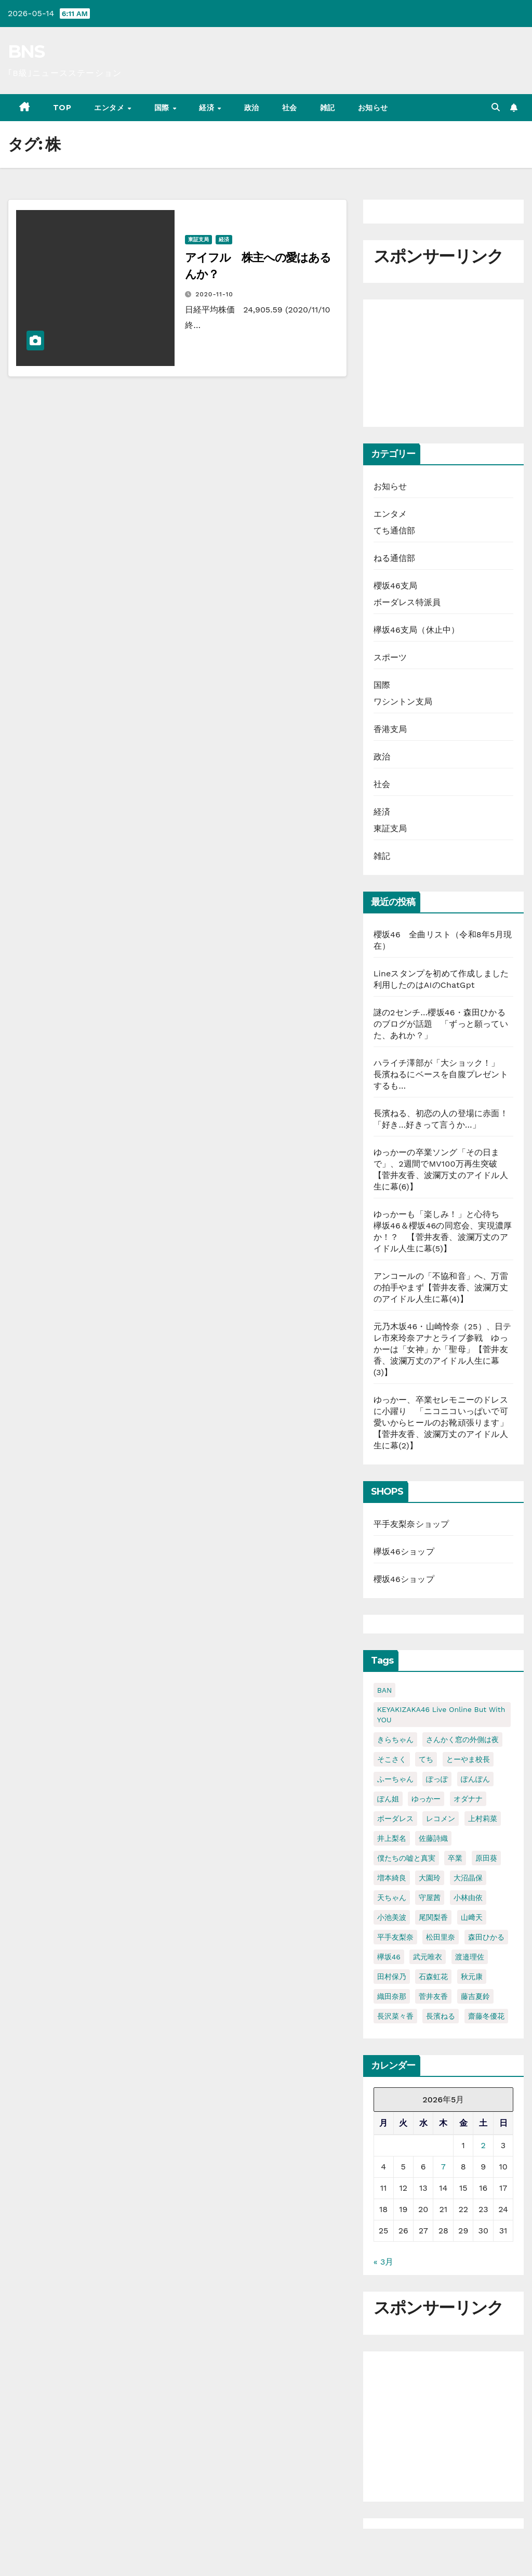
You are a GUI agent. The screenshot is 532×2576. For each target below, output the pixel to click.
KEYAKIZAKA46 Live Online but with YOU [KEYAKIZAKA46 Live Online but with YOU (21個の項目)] (441, 1714)
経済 (208, 107)
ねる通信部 (395, 558)
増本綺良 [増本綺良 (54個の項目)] (391, 1878)
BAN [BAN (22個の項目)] (384, 1690)
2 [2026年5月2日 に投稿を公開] (483, 2145)
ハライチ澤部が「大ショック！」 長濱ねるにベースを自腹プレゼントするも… (441, 1074)
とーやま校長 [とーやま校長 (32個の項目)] (468, 1759)
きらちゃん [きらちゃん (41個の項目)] (395, 1739)
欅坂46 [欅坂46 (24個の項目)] (389, 1957)
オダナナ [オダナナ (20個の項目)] (468, 1799)
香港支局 (390, 729)
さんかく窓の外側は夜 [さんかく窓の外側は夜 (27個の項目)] (462, 1739)
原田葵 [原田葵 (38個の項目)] (486, 1858)
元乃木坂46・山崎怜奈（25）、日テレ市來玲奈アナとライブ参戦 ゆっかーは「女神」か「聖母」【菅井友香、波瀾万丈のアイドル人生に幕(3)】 (443, 1349)
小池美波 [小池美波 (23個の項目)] (391, 1917)
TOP (62, 107)
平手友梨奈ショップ (411, 1524)
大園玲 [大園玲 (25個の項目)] (430, 1878)
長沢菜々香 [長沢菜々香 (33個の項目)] (395, 2016)
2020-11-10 (214, 294)
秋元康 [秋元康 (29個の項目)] (472, 1976)
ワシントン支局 (403, 702)
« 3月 (384, 2262)
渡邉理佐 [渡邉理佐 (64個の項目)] (469, 1957)
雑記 (327, 107)
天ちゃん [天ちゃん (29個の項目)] (391, 1897)
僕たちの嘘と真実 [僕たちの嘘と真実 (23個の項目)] (406, 1858)
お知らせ (373, 107)
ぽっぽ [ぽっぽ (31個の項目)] (437, 1779)
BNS (26, 51)
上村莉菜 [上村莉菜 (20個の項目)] (482, 1818)
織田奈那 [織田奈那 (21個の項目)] (391, 1996)
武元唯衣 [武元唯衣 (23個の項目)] (427, 1957)
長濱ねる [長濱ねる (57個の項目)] (440, 2016)
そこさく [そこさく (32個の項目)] (391, 1759)
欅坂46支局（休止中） (417, 630)
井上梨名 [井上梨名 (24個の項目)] (391, 1838)
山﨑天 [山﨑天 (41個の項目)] (472, 1917)
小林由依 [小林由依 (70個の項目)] (468, 1897)
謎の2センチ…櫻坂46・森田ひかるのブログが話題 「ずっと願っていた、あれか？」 (441, 1024)
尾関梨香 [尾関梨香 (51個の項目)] (433, 1917)
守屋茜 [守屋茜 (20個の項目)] (430, 1897)
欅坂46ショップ (404, 1552)
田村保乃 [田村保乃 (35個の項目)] (391, 1976)
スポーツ (390, 657)
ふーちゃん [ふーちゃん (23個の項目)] (395, 1779)
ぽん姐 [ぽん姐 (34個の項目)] (388, 1799)
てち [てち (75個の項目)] (426, 1759)
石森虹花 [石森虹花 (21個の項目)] (433, 1976)
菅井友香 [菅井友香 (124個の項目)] (433, 1996)
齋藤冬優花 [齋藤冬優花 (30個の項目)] (486, 2016)
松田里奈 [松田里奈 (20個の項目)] (440, 1937)
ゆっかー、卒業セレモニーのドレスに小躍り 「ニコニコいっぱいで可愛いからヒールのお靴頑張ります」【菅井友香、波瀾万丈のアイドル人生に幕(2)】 (441, 1422)
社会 (289, 107)
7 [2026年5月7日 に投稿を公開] (443, 2167)
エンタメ (110, 107)
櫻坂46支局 (396, 586)
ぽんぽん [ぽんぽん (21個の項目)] (475, 1779)
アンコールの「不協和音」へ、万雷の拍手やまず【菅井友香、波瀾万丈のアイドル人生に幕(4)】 (441, 1287)
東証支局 (198, 239)
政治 (251, 107)
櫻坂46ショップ (404, 1579)
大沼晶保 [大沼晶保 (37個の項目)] (468, 1878)
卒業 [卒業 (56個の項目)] (455, 1858)
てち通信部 (395, 530)
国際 (163, 107)
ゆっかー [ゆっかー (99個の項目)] (426, 1799)
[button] (495, 107)
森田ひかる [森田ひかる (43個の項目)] (486, 1937)
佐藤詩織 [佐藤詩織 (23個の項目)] (433, 1838)
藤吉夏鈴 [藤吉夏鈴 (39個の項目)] (475, 1996)
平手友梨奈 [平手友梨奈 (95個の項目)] (395, 1937)
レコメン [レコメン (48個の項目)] (440, 1818)
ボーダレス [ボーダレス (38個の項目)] (395, 1818)
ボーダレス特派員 (407, 602)
